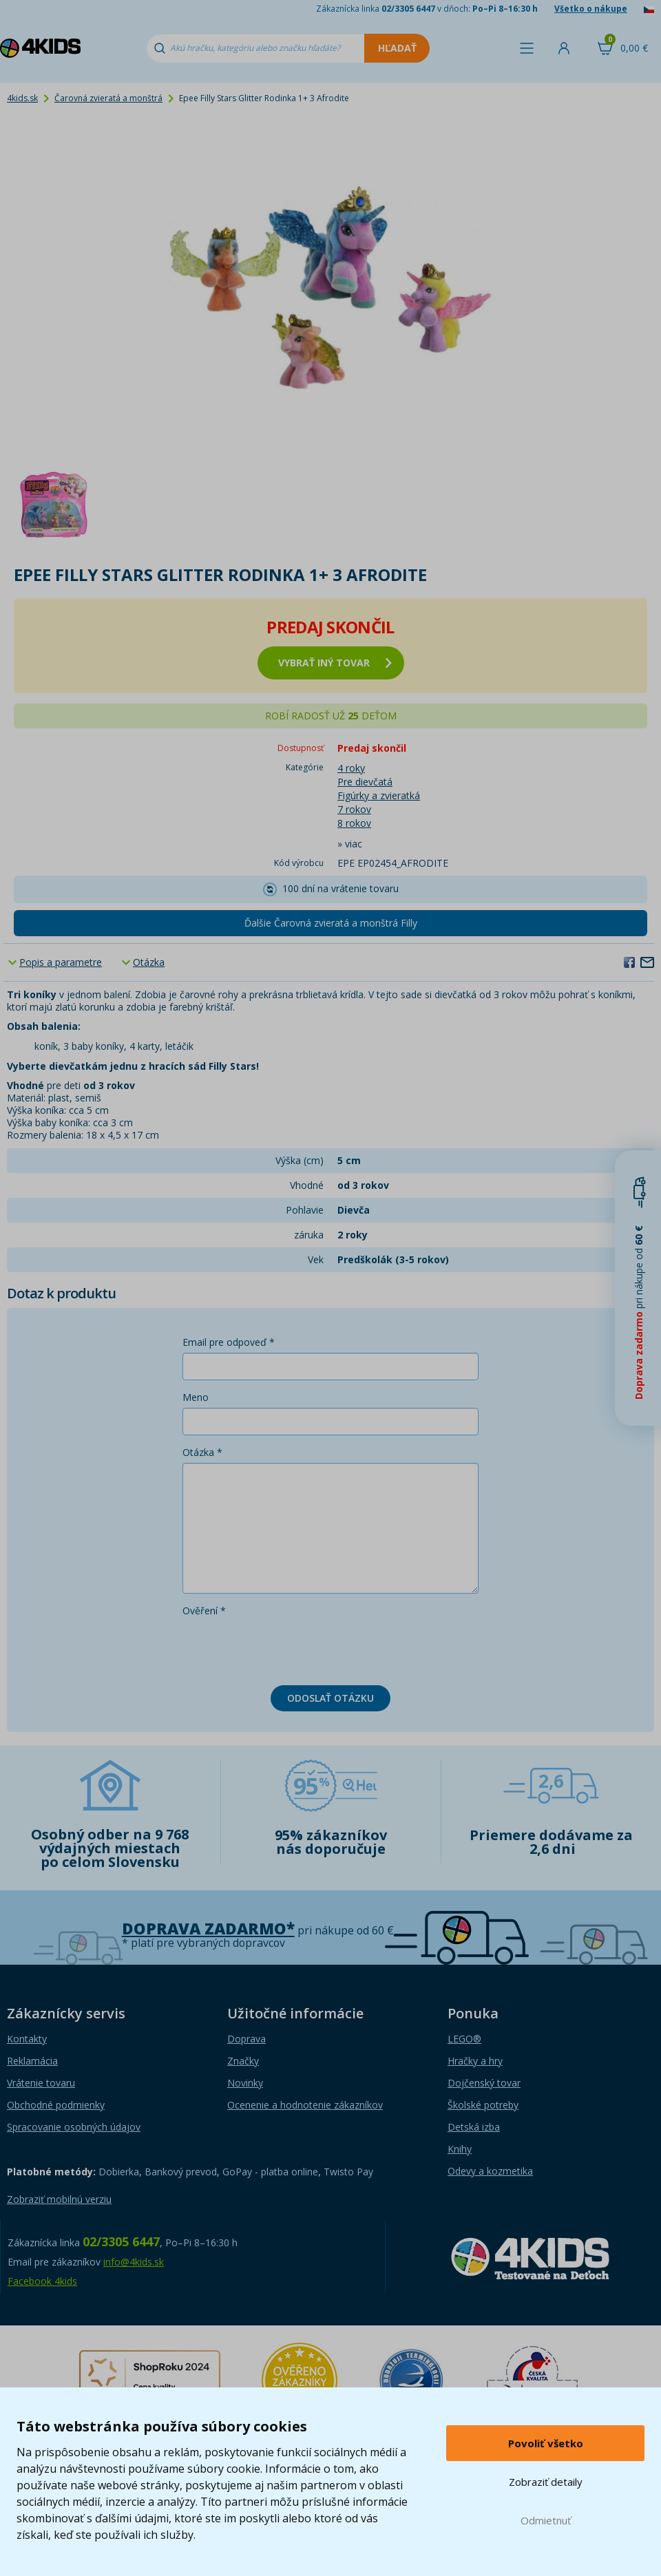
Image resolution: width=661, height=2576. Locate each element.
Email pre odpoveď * (228, 1342)
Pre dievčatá (364, 781)
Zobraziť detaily (546, 2482)
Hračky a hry (475, 2060)
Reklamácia (32, 2060)
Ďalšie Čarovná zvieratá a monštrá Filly (330, 922)
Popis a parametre (60, 962)
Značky (243, 2060)
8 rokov (354, 823)
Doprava (246, 2038)
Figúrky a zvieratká (378, 795)
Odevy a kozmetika (490, 2170)
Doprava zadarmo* (208, 1928)
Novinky (245, 2082)
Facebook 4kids (42, 2281)
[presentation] (287, 1648)
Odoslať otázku (330, 1697)
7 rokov (354, 809)
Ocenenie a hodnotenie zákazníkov (305, 2104)
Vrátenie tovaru (41, 2082)
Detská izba (474, 2126)
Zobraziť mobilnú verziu (59, 2199)
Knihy (460, 2148)
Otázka (149, 962)
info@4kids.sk (133, 2261)
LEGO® (464, 2038)
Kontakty (27, 2038)
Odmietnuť (546, 2520)
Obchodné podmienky (56, 2104)
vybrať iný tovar (335, 662)
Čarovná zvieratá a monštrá (108, 98)
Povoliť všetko (545, 2443)
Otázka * (202, 1452)
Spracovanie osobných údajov (73, 2126)
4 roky (351, 767)
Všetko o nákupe (590, 8)
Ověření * (204, 1610)
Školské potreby (483, 2104)
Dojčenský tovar (484, 2082)
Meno (195, 1397)
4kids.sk (22, 98)
